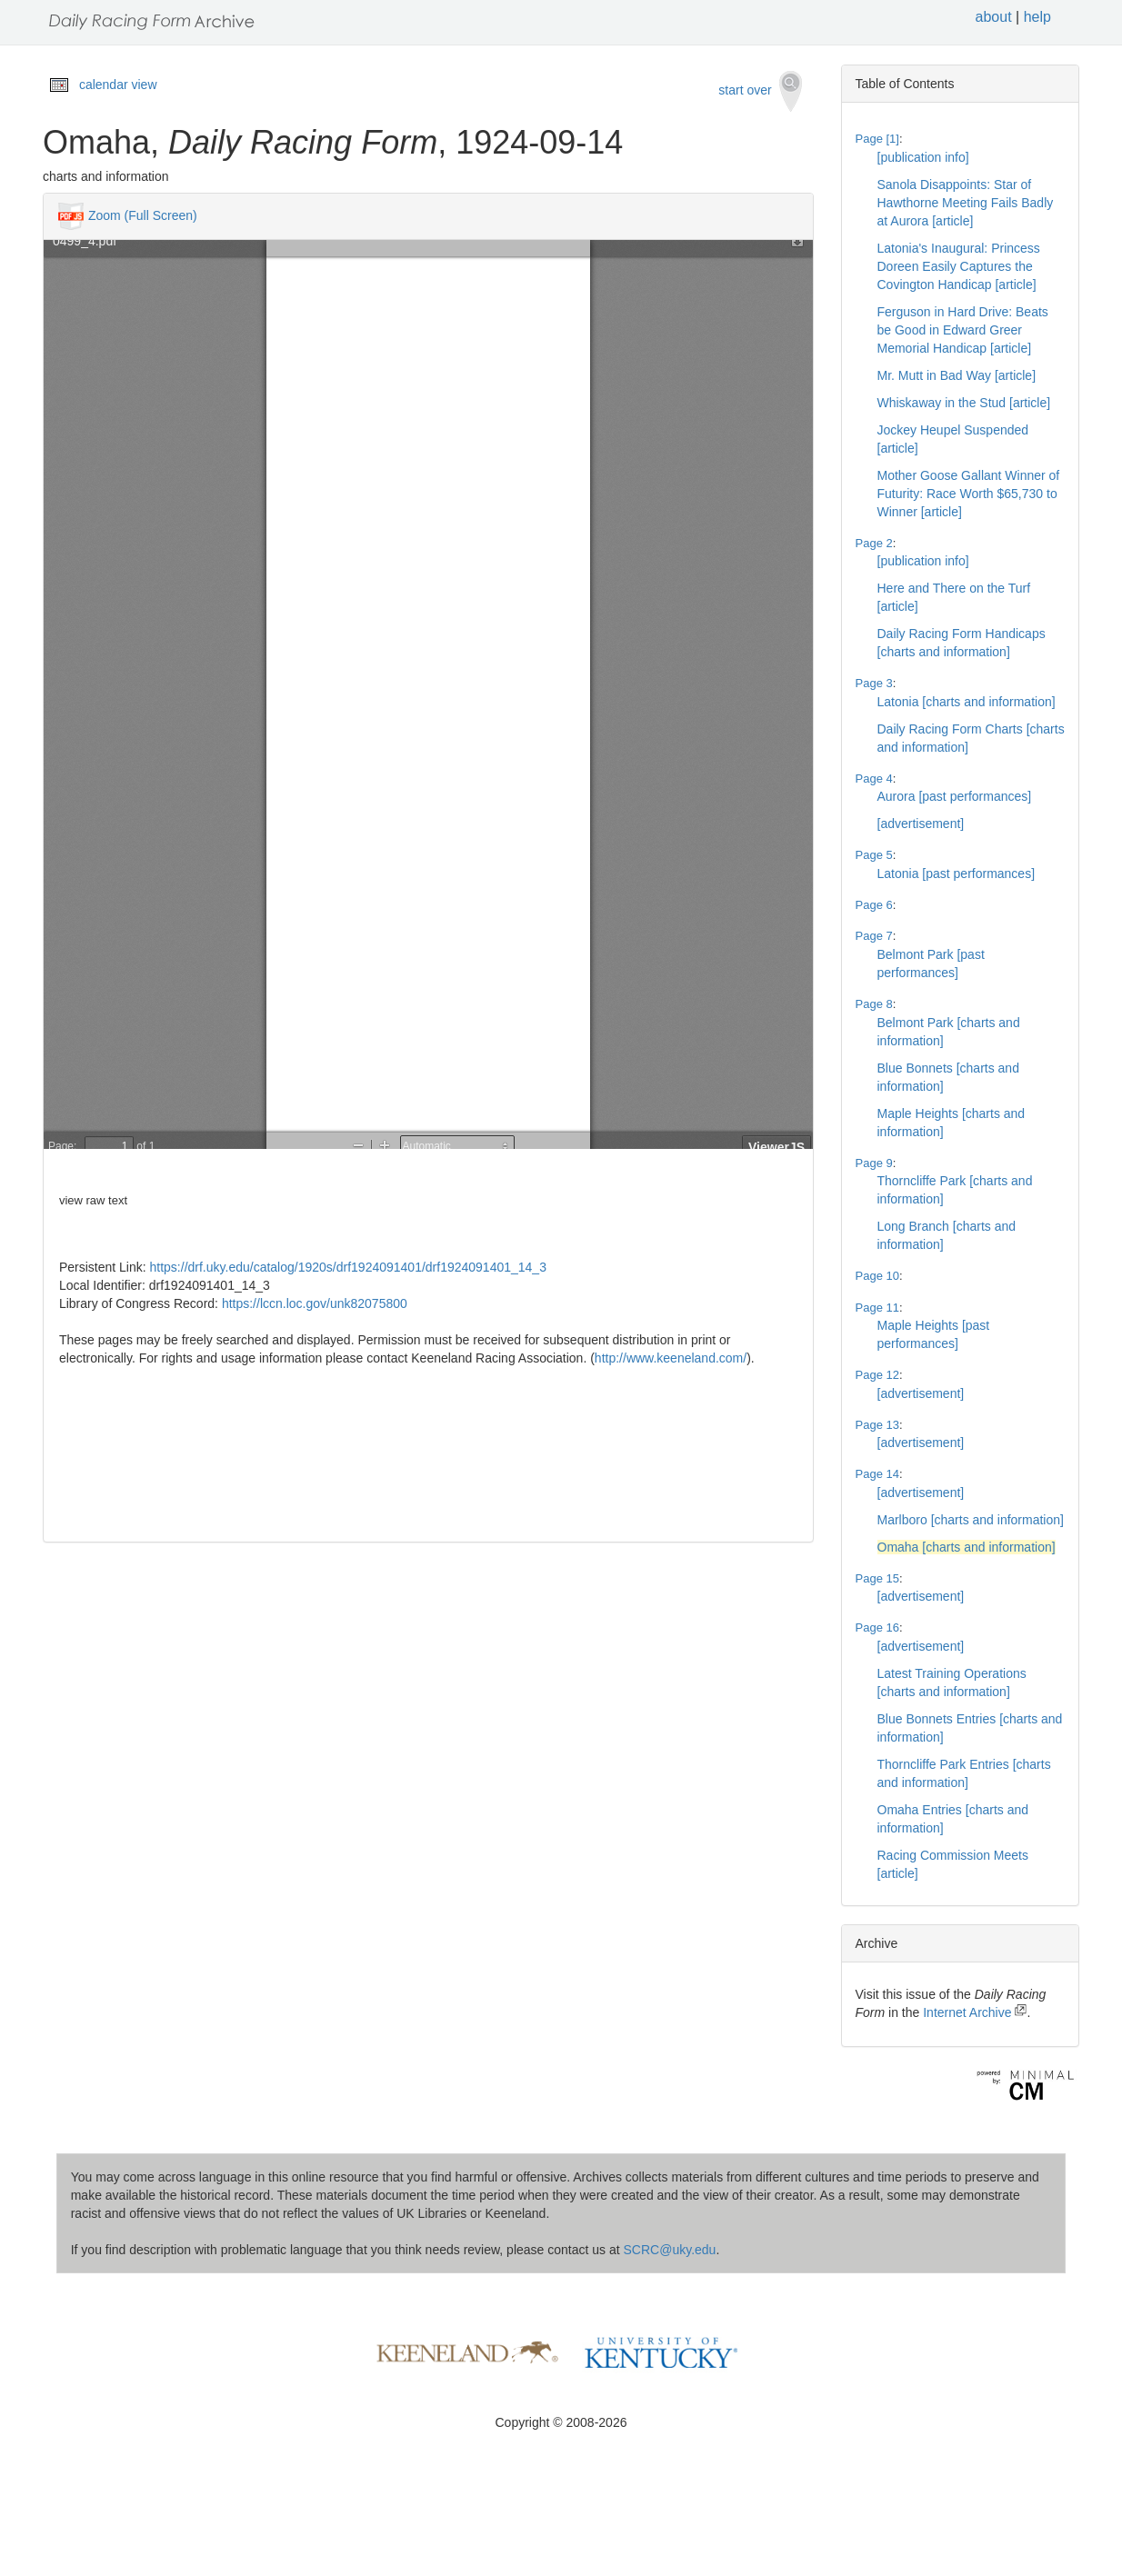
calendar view (118, 84)
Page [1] (877, 138)
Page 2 (874, 543)
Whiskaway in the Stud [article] (964, 402)
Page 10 (877, 1276)
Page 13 (877, 1425)
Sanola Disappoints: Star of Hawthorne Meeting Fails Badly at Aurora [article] (965, 202)
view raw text (93, 1200)
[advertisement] (921, 823)
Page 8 (874, 1004)
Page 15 (877, 1578)
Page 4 (874, 778)
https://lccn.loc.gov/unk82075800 (314, 1303)
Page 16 (877, 1627)
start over (759, 91)
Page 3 (874, 683)
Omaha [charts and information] (966, 1547)
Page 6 (874, 905)
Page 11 (877, 1307)
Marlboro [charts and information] (970, 1520)
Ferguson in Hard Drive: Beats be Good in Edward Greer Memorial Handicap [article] (962, 330)
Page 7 (874, 936)
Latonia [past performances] (956, 873)
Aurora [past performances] (954, 796)
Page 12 (877, 1375)
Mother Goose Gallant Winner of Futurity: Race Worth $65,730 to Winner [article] (968, 493)
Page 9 (874, 1163)
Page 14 (877, 1474)
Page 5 (874, 855)
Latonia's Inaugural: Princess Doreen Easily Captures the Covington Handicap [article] (958, 266)
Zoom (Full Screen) (142, 215)
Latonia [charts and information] (966, 701)
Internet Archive (975, 2012)
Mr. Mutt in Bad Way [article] (957, 375)
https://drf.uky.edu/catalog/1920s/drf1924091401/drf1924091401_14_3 (348, 1267)
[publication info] (923, 157)
